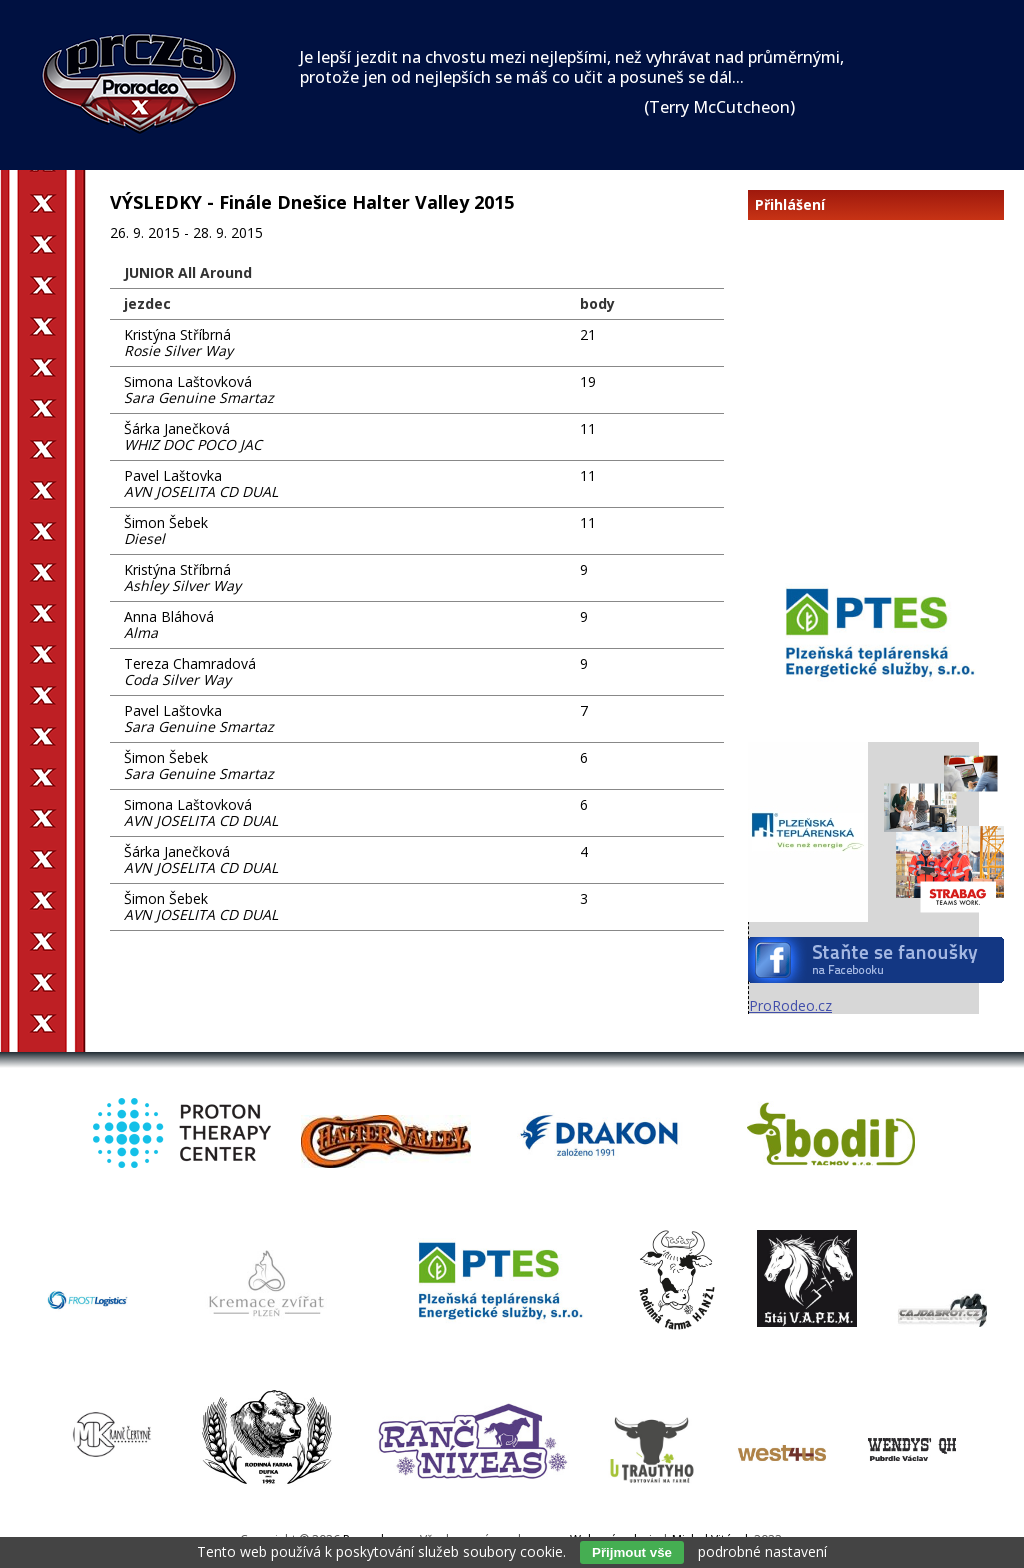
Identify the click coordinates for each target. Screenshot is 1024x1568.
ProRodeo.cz (790, 1005)
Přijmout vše (632, 1552)
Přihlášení (790, 205)
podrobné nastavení (762, 1551)
